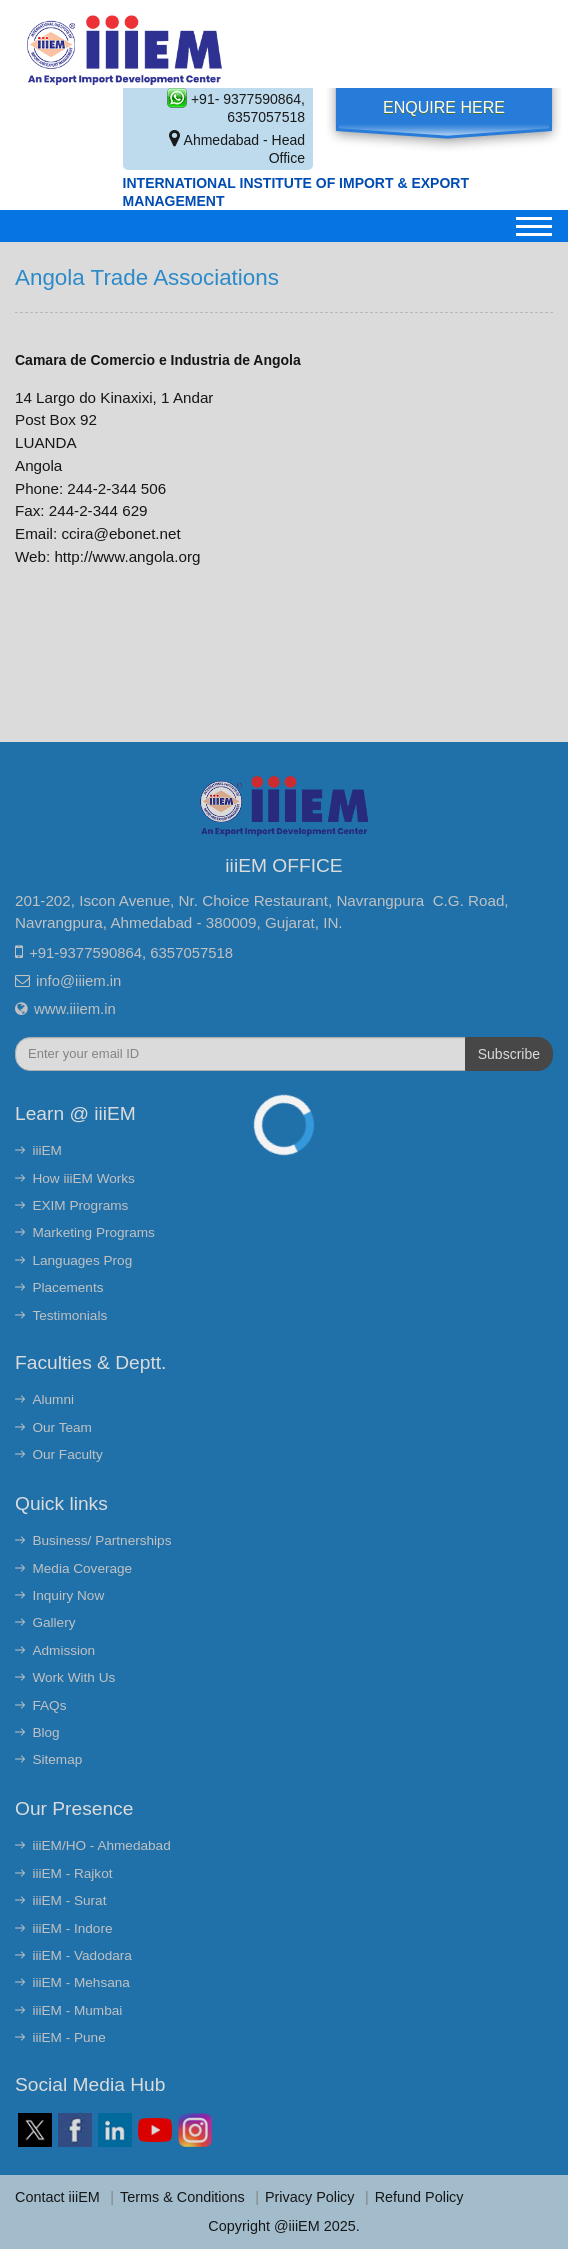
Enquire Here (444, 107)
